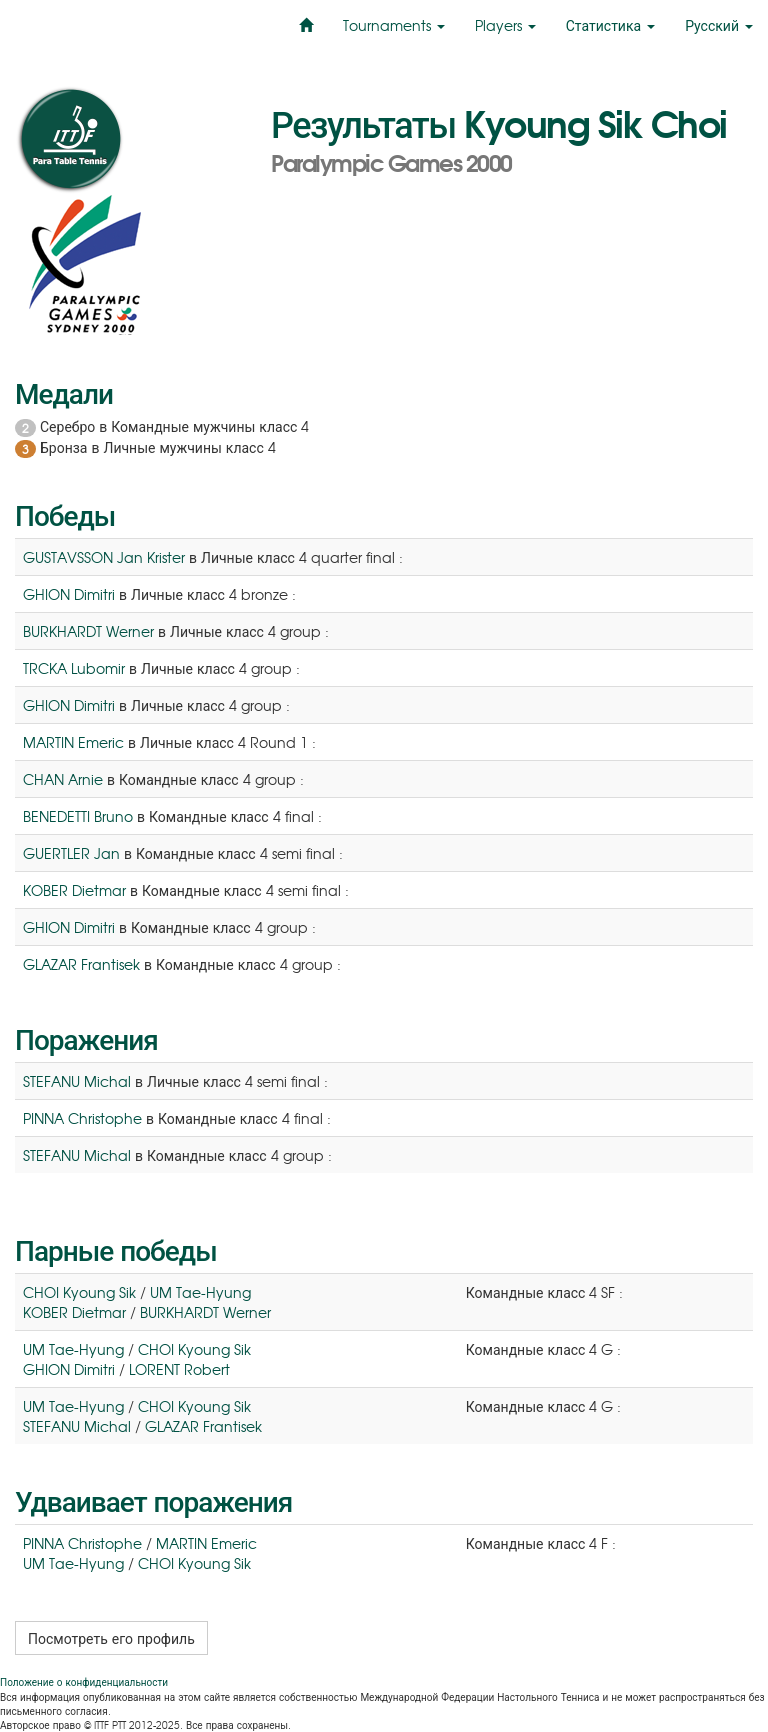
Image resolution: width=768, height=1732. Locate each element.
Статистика (610, 25)
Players (505, 25)
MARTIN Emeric (73, 742)
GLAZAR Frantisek (81, 964)
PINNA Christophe (82, 1118)
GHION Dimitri (69, 594)
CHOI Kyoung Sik (79, 1292)
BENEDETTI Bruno (78, 816)
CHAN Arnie (63, 779)
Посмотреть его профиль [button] (111, 1638)
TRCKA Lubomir (74, 668)
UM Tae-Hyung (200, 1292)
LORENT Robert (179, 1369)
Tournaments (394, 25)
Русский (719, 25)
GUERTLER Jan (71, 853)
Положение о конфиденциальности (84, 1681)
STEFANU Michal (77, 1081)
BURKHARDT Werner (88, 631)
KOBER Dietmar (74, 890)
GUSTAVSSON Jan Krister (104, 557)
